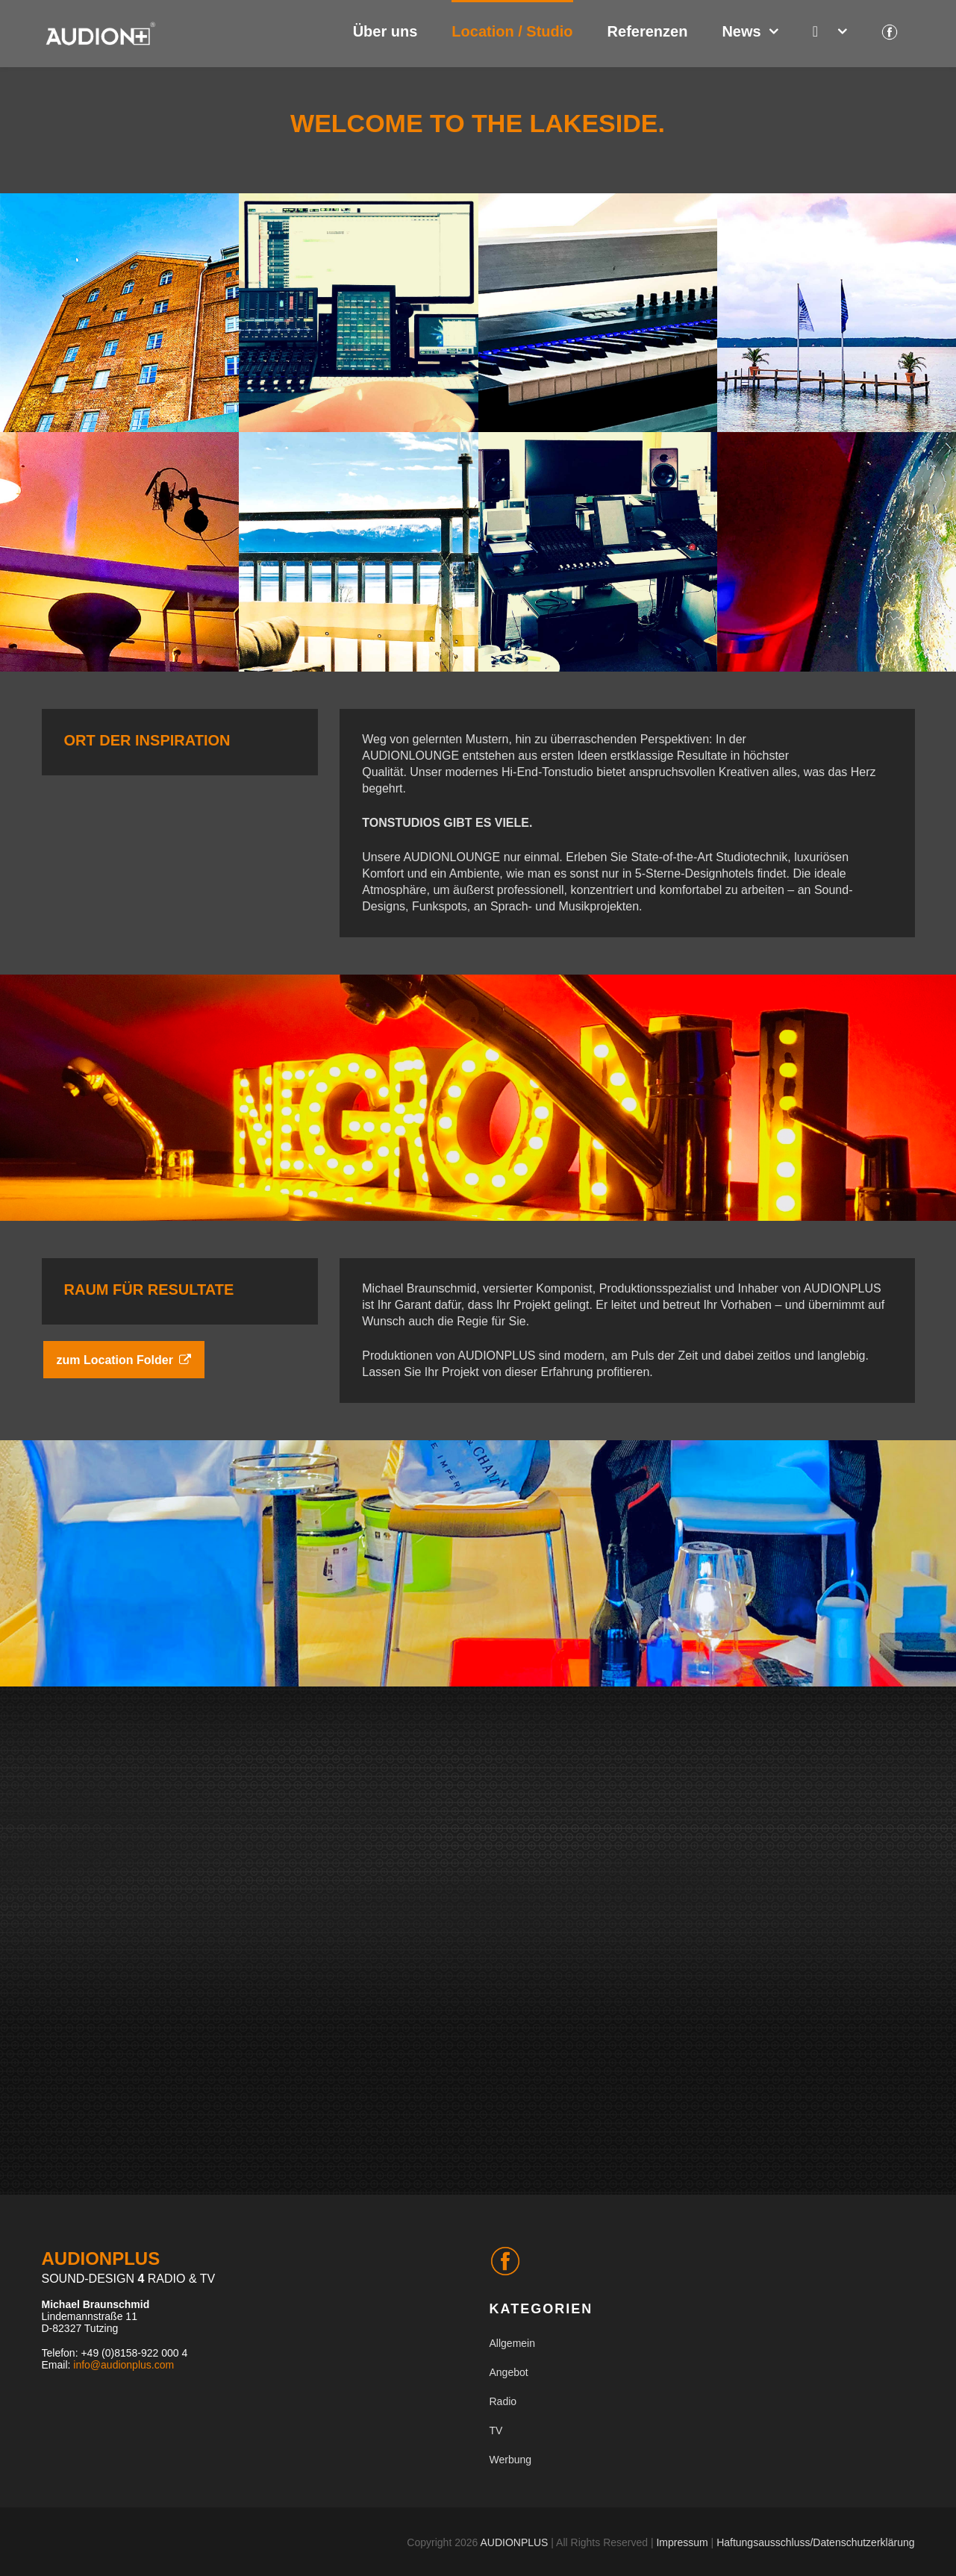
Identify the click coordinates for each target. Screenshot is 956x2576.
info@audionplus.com (123, 2365)
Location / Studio (512, 31)
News (741, 31)
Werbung (511, 2460)
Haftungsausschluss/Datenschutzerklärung (815, 2542)
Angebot (509, 2372)
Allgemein (512, 2343)
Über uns (385, 31)
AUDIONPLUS (514, 2542)
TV (496, 2430)
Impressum (681, 2542)
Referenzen (647, 31)
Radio (503, 2401)
